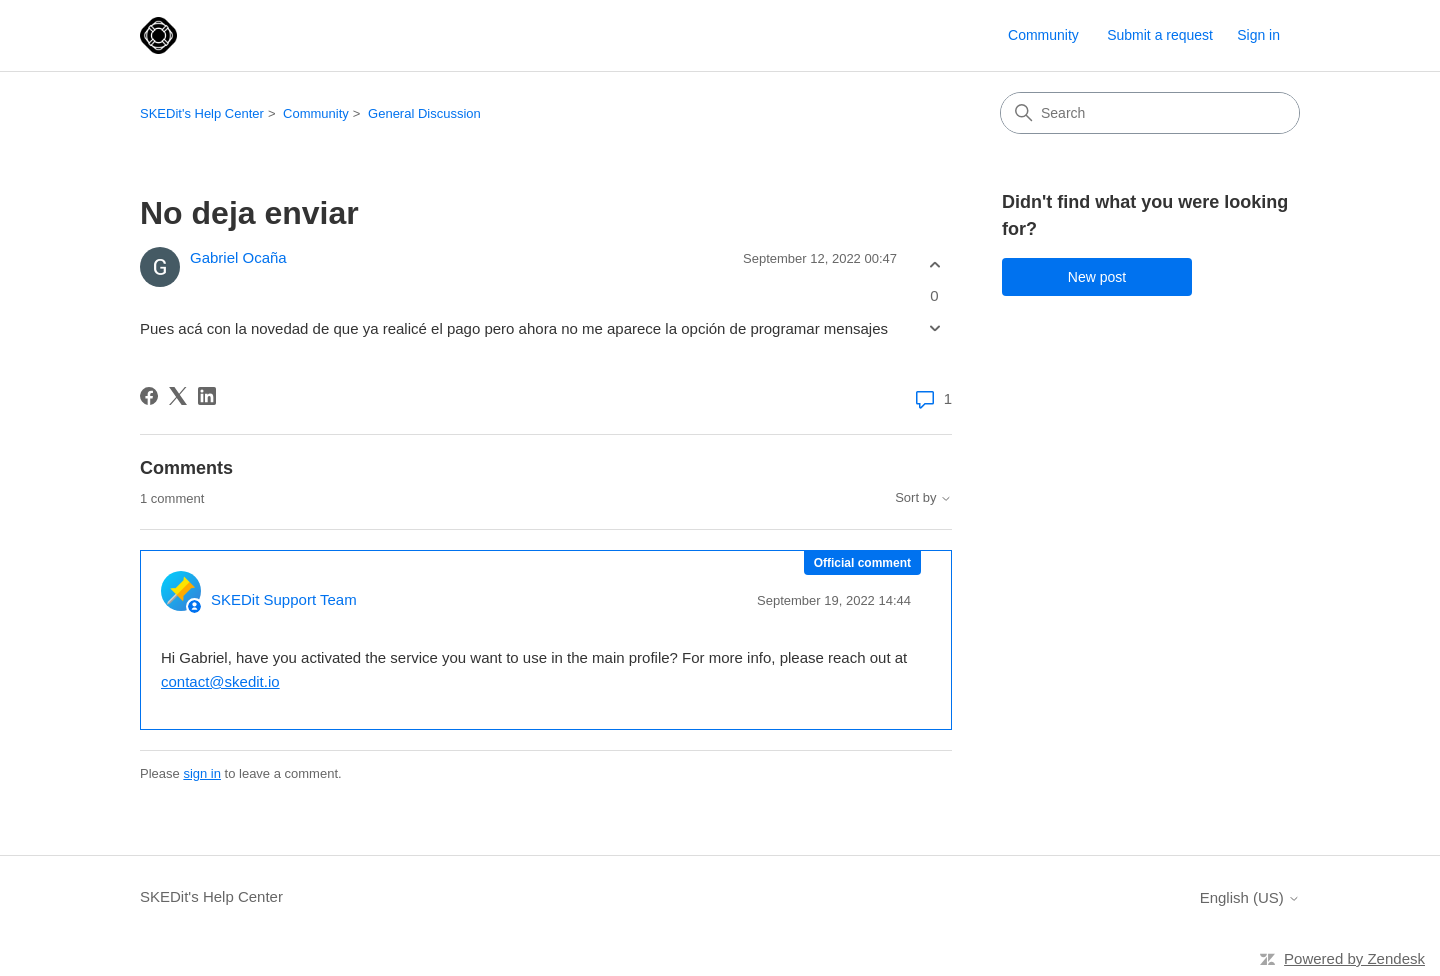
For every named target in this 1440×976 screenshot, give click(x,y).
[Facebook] (149, 396)
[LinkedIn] (207, 396)
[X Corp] (178, 396)
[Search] (1150, 113)
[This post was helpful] (934, 264)
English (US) (1250, 897)
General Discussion (424, 113)
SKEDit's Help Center (202, 113)
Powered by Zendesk (1354, 958)
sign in (202, 773)
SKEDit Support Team (284, 599)
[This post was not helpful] (934, 328)
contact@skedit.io (220, 681)
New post (1097, 277)
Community (1043, 35)
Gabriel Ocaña (238, 257)
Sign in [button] (1258, 35)
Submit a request (1160, 35)
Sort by (923, 498)
